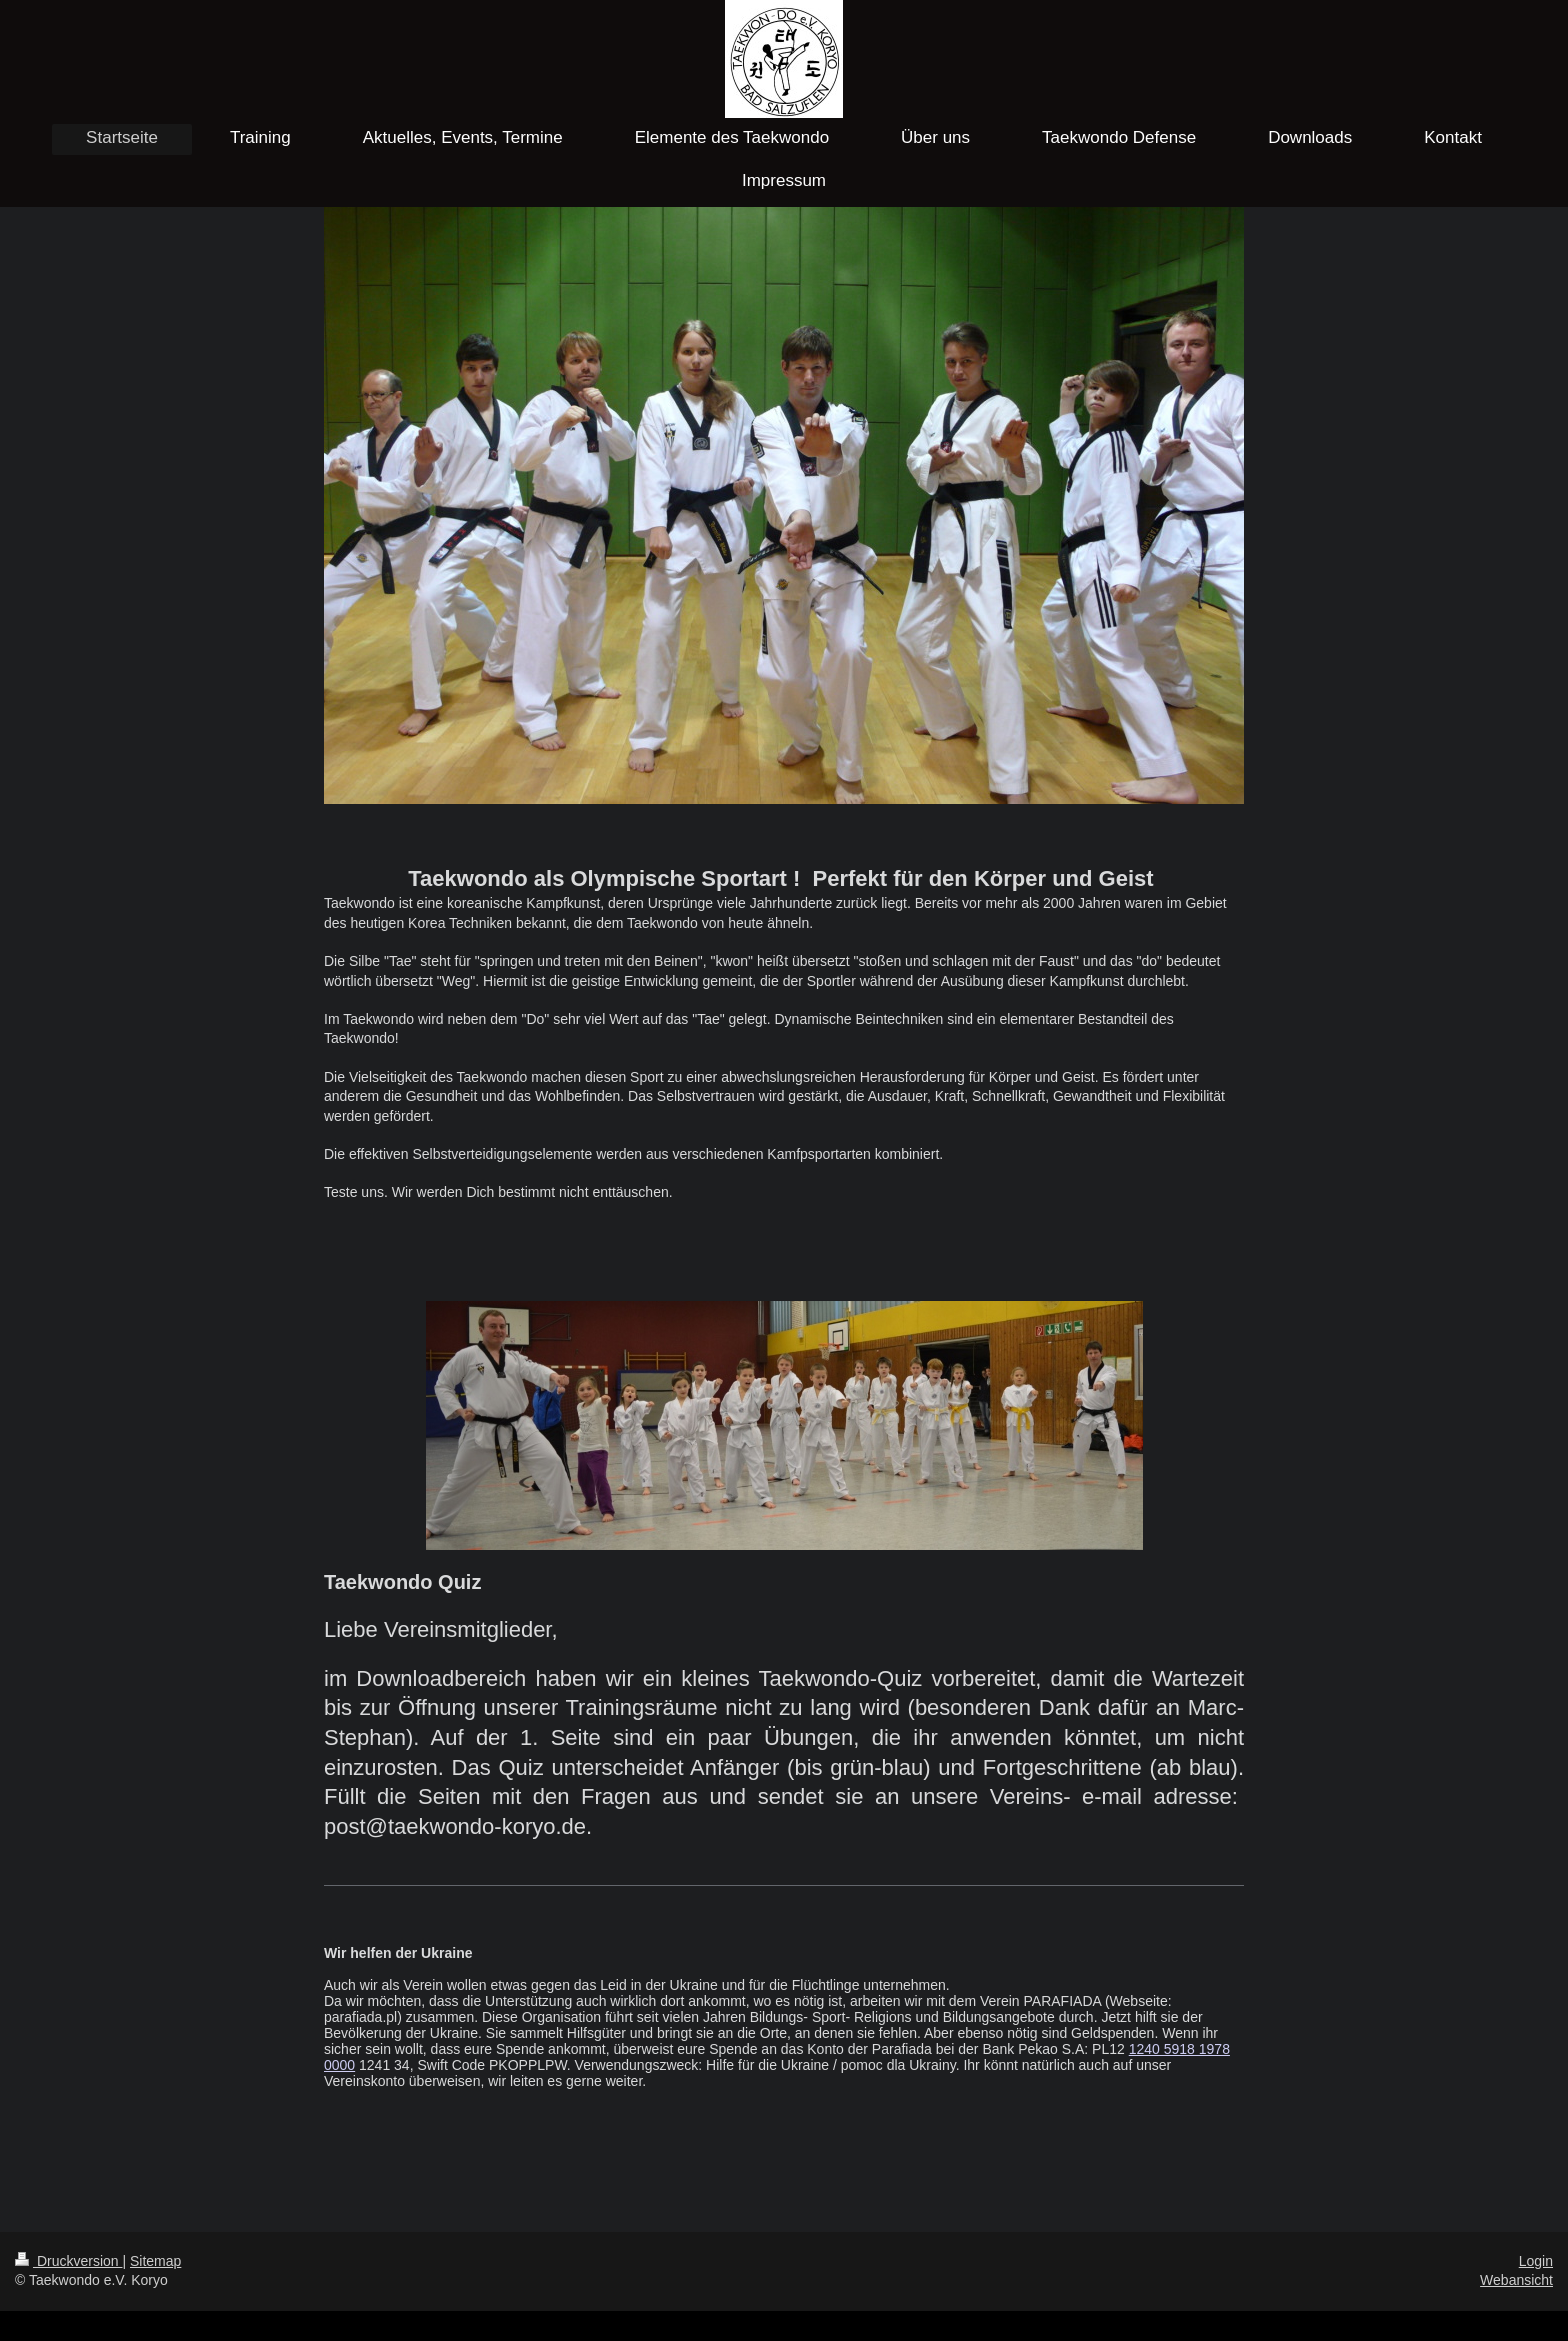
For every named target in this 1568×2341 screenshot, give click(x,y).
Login (1536, 2261)
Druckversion (68, 2261)
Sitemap (155, 2261)
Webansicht (1516, 2280)
